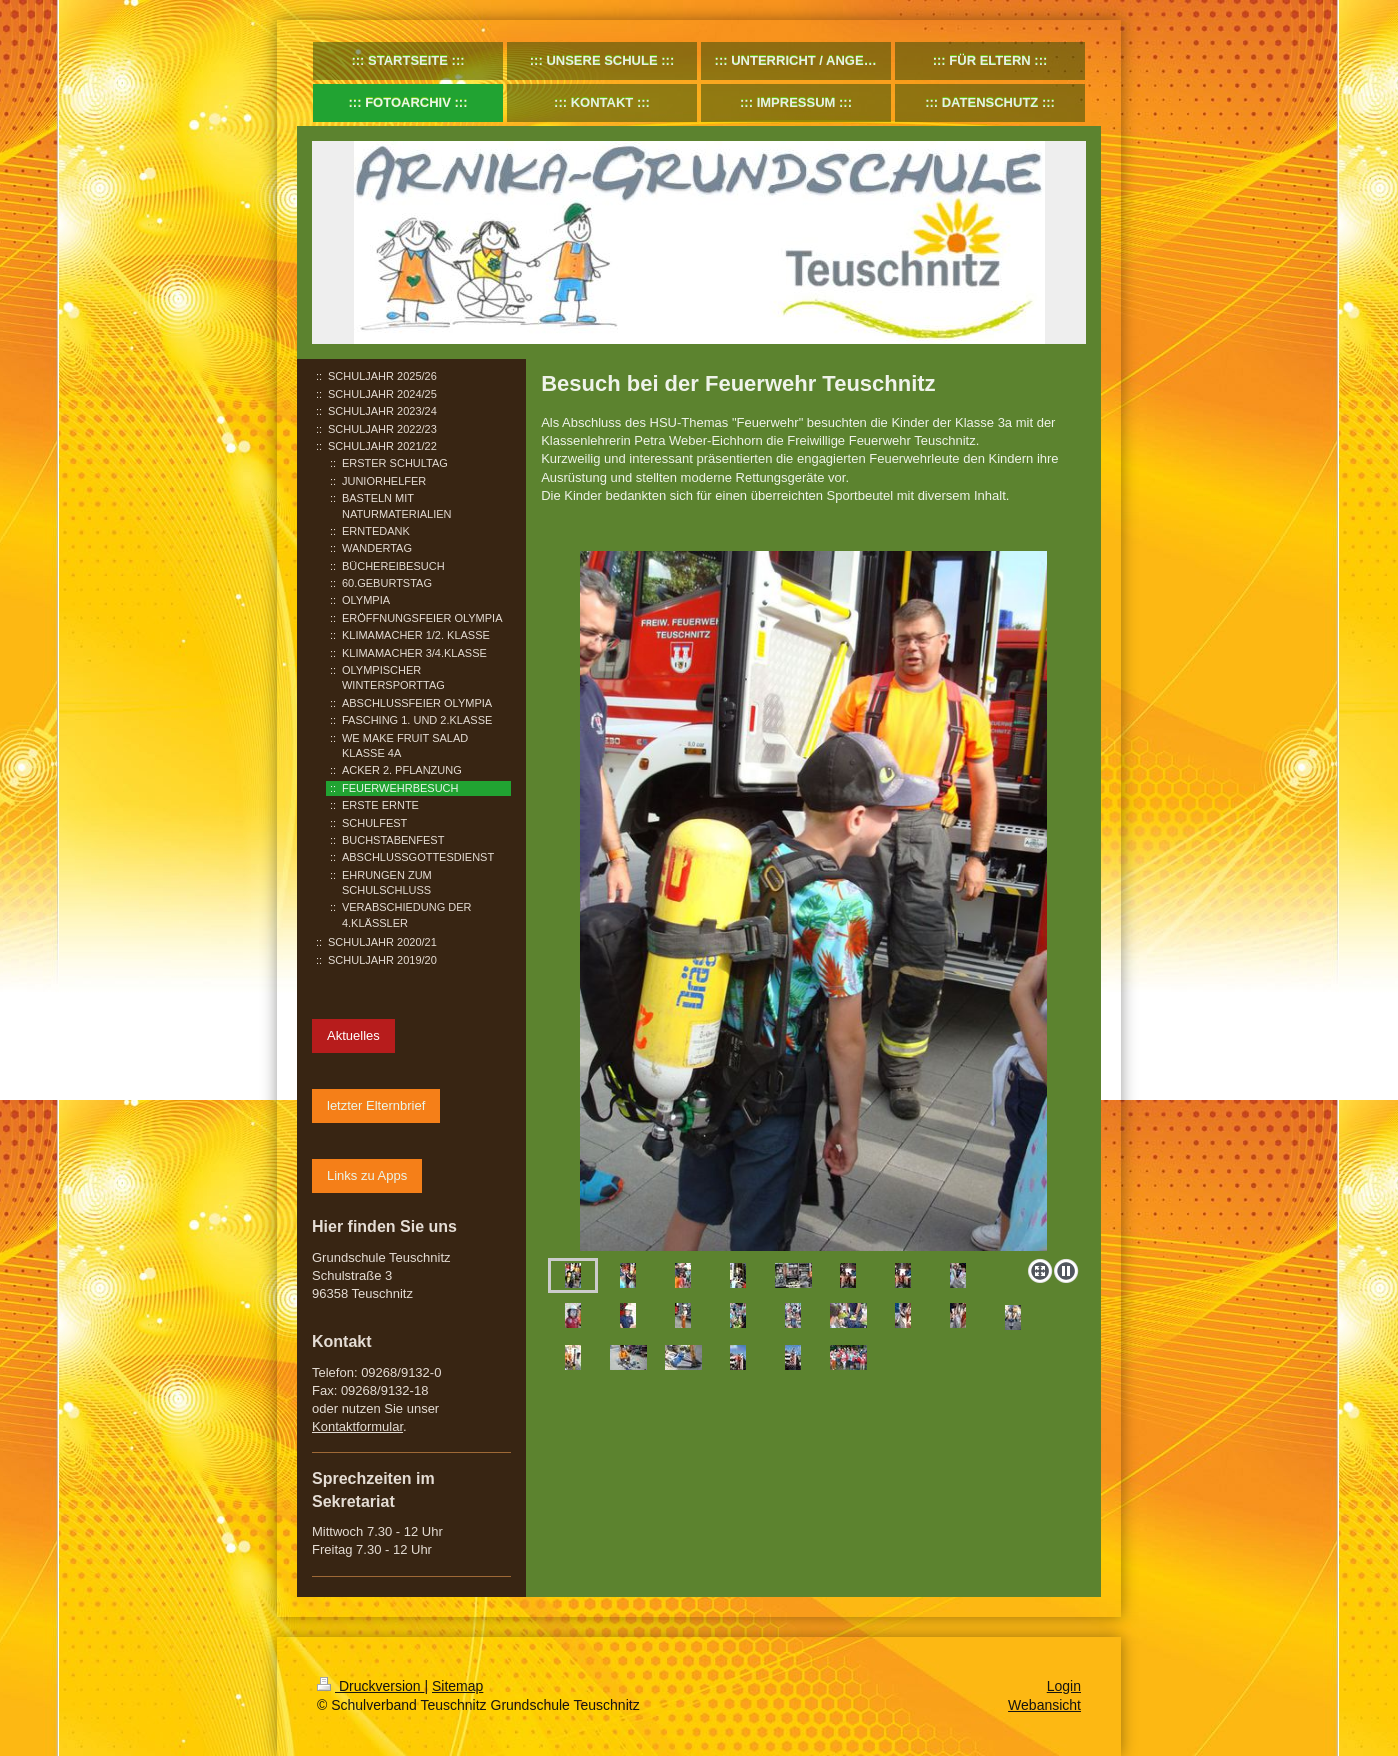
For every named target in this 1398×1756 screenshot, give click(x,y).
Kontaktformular (357, 1426)
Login (1064, 1686)
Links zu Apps (367, 1175)
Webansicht (1044, 1705)
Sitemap (457, 1686)
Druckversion (370, 1686)
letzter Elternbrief (376, 1105)
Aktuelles (353, 1035)
